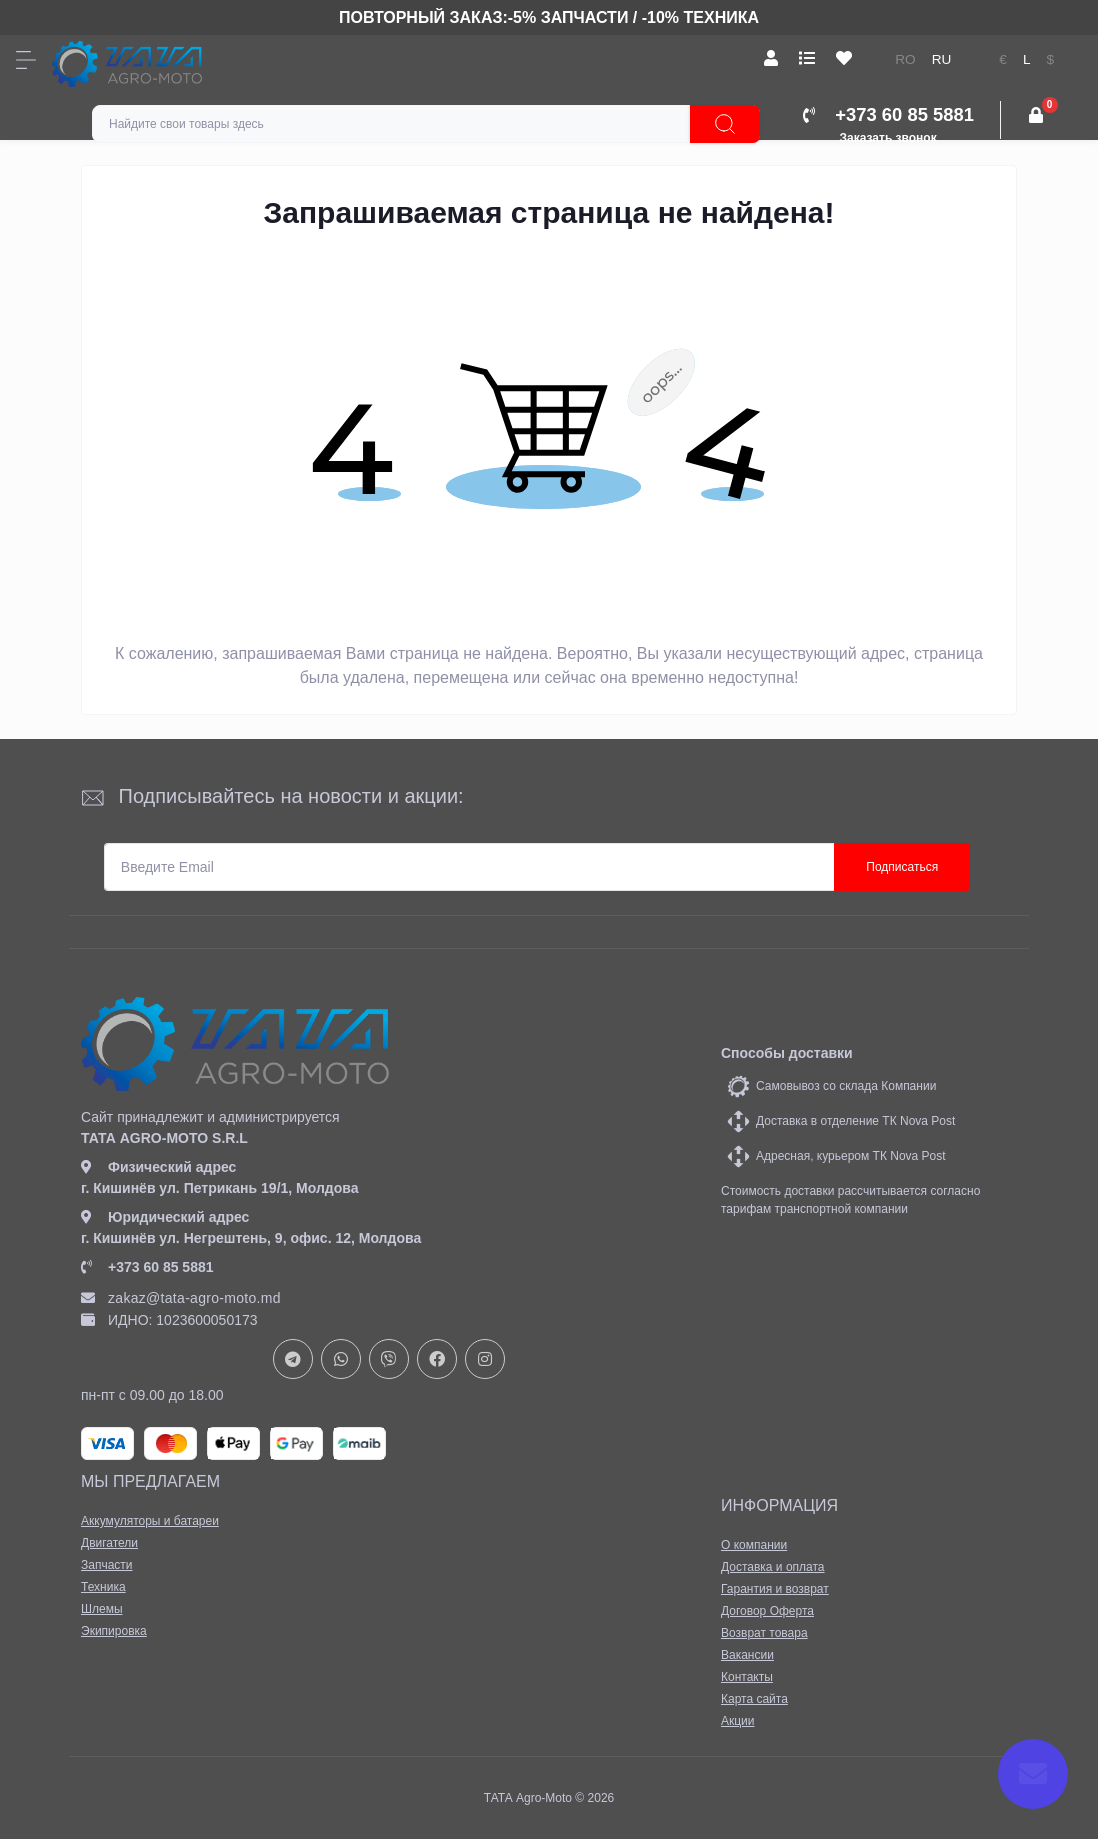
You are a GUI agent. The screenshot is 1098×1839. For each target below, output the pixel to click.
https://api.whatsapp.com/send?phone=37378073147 (341, 1359)
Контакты (747, 1677)
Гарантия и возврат (775, 1589)
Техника (103, 1587)
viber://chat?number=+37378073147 (389, 1359)
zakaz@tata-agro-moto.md (181, 1298)
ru (942, 59)
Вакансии (747, 1655)
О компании (754, 1545)
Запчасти (107, 1565)
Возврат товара (764, 1633)
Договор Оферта (767, 1611)
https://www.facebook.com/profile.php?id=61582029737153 (437, 1359)
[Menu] (26, 60)
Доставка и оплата (773, 1567)
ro (905, 59)
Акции (738, 1721)
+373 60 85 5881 (147, 1267)
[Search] (725, 124)
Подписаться (902, 867)
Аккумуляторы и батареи (150, 1521)
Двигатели (109, 1543)
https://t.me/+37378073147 (293, 1359)
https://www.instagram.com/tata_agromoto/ (485, 1359)
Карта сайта (754, 1699)
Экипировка (114, 1631)
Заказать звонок (888, 138)
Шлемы (102, 1609)
